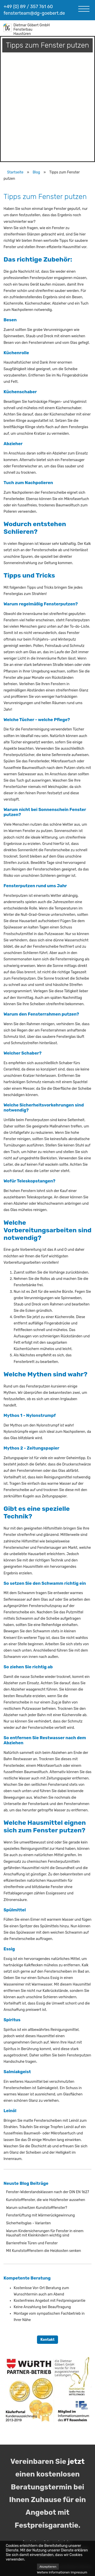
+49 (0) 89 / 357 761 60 (28, 6)
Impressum (79, 2572)
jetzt (76, 2461)
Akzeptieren (48, 2566)
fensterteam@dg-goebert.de (34, 13)
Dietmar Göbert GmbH (27, 29)
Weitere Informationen (53, 2572)
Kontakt (48, 2339)
